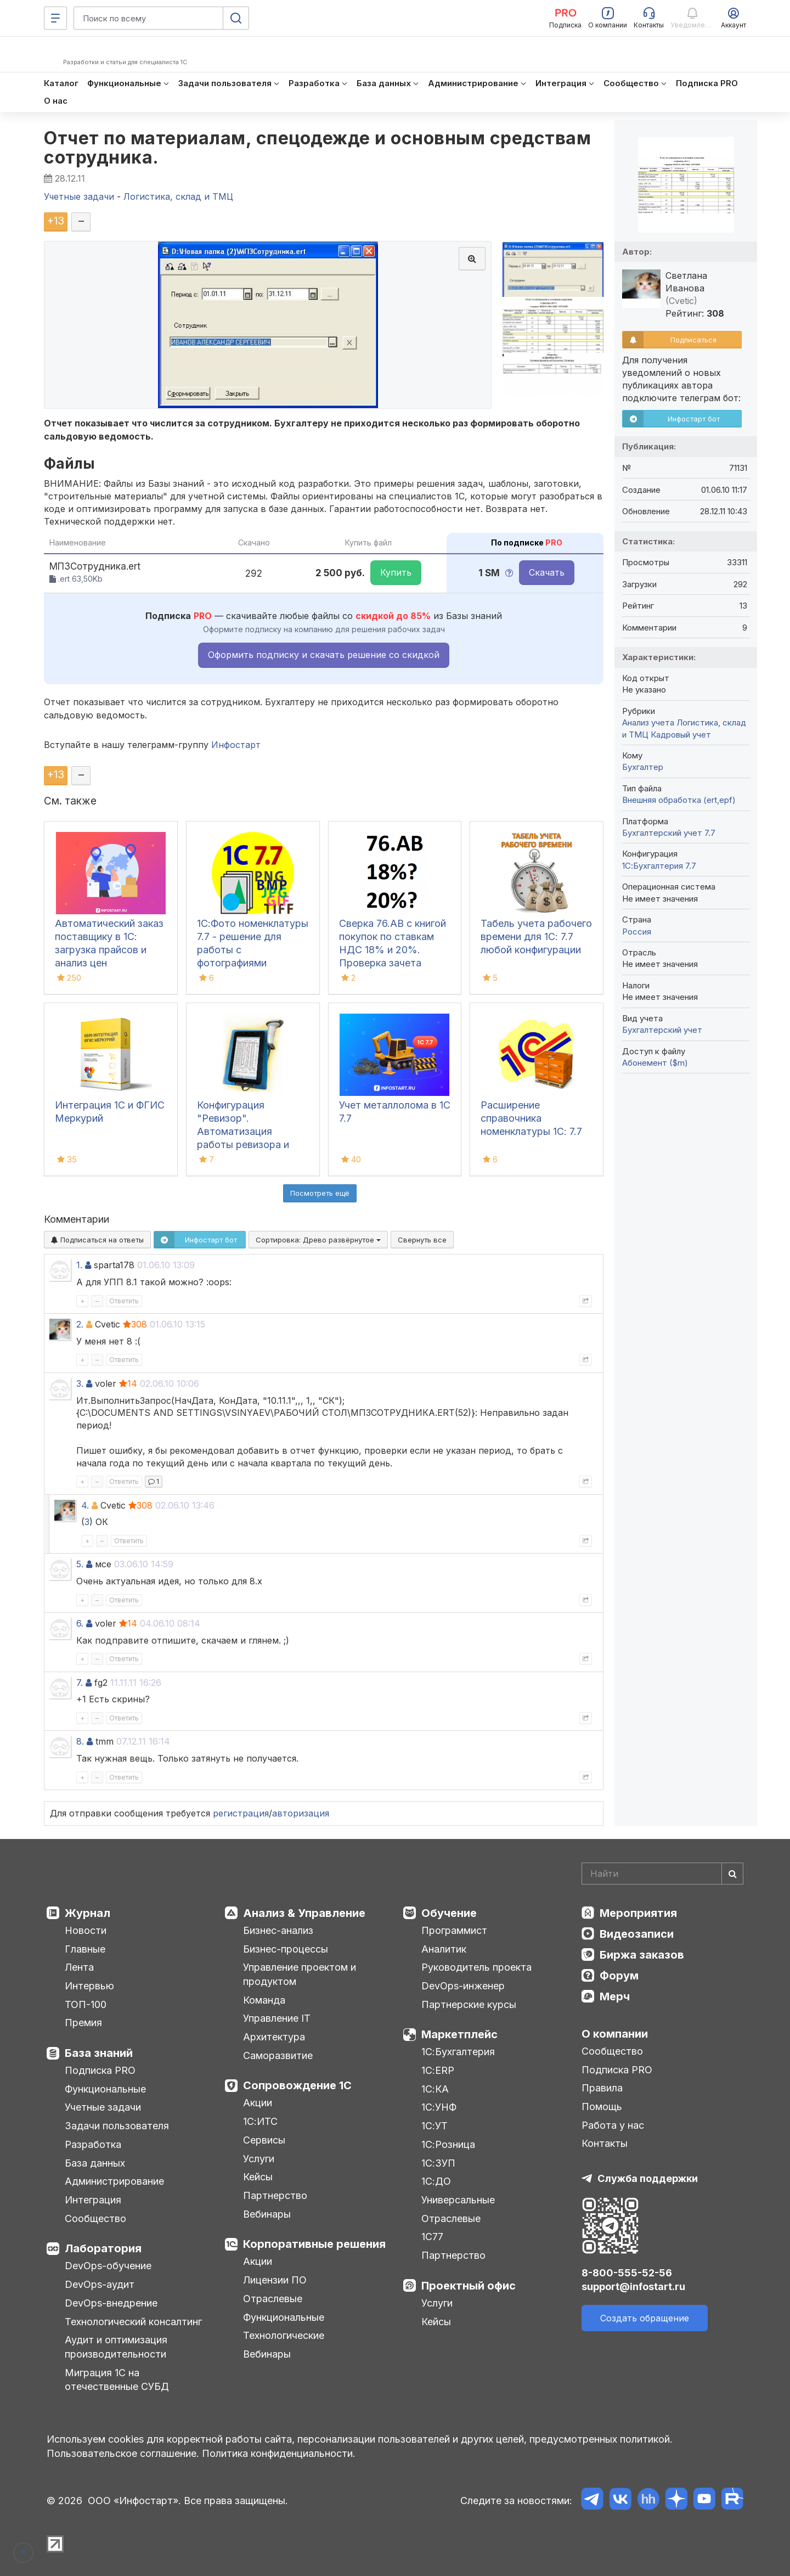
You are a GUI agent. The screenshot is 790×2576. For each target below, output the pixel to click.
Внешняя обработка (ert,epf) (679, 800)
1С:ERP (437, 2070)
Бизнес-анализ (278, 1930)
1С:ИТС (260, 2121)
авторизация (300, 1813)
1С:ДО (436, 2181)
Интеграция (93, 2200)
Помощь (602, 2106)
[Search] (662, 1874)
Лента (79, 1967)
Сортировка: (318, 1239)
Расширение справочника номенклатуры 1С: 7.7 (531, 1118)
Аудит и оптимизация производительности (116, 2347)
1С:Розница (448, 2144)
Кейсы (258, 2177)
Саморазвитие (278, 2055)
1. (79, 1264)
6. (79, 1623)
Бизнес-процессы (285, 1949)
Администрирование (114, 2181)
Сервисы (264, 2140)
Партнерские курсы (468, 2004)
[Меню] (55, 18)
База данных (95, 2163)
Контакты (605, 2143)
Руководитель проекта (476, 1967)
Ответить (124, 1301)
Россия (636, 931)
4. (85, 1505)
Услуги (258, 2158)
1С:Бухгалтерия (458, 2051)
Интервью (89, 1986)
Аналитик (443, 1949)
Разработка (93, 2144)
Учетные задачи (103, 2107)
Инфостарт (236, 744)
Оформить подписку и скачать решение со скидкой (323, 654)
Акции (257, 2102)
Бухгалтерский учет (662, 1030)
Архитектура (274, 2037)
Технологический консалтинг (133, 2321)
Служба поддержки (647, 2178)
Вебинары (267, 2214)
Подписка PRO (100, 2070)
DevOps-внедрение (111, 2303)
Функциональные (105, 2089)
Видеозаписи (637, 1934)
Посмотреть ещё (319, 1193)
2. (79, 1324)
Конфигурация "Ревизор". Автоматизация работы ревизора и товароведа (243, 1131)
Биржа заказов (642, 1954)
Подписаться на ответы (97, 1239)
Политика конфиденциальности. (279, 2453)
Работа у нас (613, 2125)
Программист (454, 1930)
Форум (619, 1975)
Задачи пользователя (117, 2125)
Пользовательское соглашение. (123, 2453)
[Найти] (732, 1874)
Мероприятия (638, 1913)
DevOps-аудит (99, 2284)
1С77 (432, 2236)
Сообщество (95, 2218)
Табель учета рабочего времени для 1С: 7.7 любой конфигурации (536, 936)
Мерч (615, 1996)
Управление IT (277, 2018)
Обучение (449, 1913)
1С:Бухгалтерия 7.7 (659, 865)
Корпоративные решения (314, 2244)
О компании (615, 2033)
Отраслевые (272, 2298)
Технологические (283, 2335)
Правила (602, 2088)
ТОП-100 (85, 2004)
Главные (85, 1949)
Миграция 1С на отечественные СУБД (117, 2380)
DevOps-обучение (108, 2265)
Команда (264, 2000)
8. (80, 1741)
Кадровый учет (681, 734)
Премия (83, 2022)
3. (79, 1383)
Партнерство (275, 2195)
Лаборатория (103, 2248)
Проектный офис (468, 2285)
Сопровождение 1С (297, 2085)
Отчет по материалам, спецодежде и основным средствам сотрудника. (317, 147)
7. (79, 1682)
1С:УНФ (438, 2107)
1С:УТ (434, 2125)
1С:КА (435, 2089)
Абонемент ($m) (655, 1063)
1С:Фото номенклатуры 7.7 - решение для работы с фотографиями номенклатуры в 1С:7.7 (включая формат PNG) (252, 963)
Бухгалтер (642, 767)
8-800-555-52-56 (627, 2273)
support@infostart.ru (633, 2286)
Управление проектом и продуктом (299, 1974)
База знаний (99, 2053)
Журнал (87, 1913)
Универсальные (458, 2200)
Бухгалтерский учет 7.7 (668, 833)
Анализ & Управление (304, 1913)
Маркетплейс (459, 2034)
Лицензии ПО (275, 2280)
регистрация (241, 1813)
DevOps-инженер (463, 1986)
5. (79, 1564)
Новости (85, 1930)
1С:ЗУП (438, 2163)
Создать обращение (644, 2318)
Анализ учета (648, 722)
